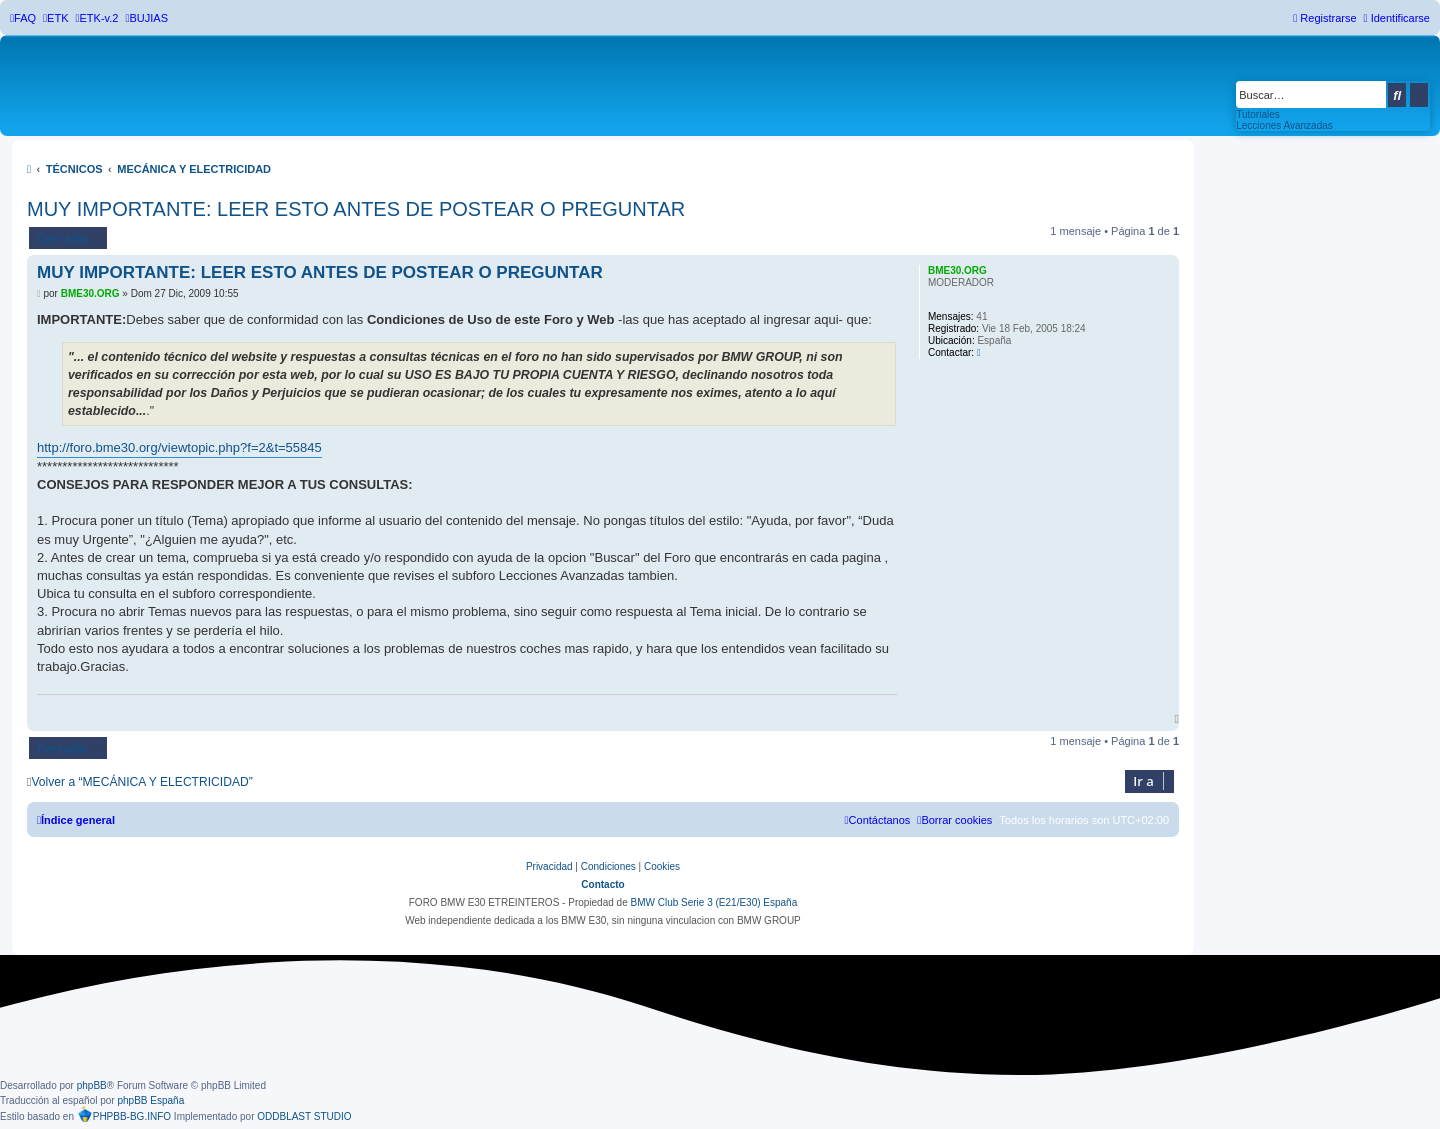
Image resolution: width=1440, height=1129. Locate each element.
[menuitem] (23, 18)
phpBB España (150, 1100)
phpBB (92, 1085)
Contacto (602, 884)
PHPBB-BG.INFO (124, 1114)
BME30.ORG (957, 270)
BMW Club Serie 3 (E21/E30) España (713, 902)
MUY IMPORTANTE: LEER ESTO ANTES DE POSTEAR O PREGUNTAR (356, 209)
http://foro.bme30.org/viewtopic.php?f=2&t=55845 (179, 447)
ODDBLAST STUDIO (304, 1116)
